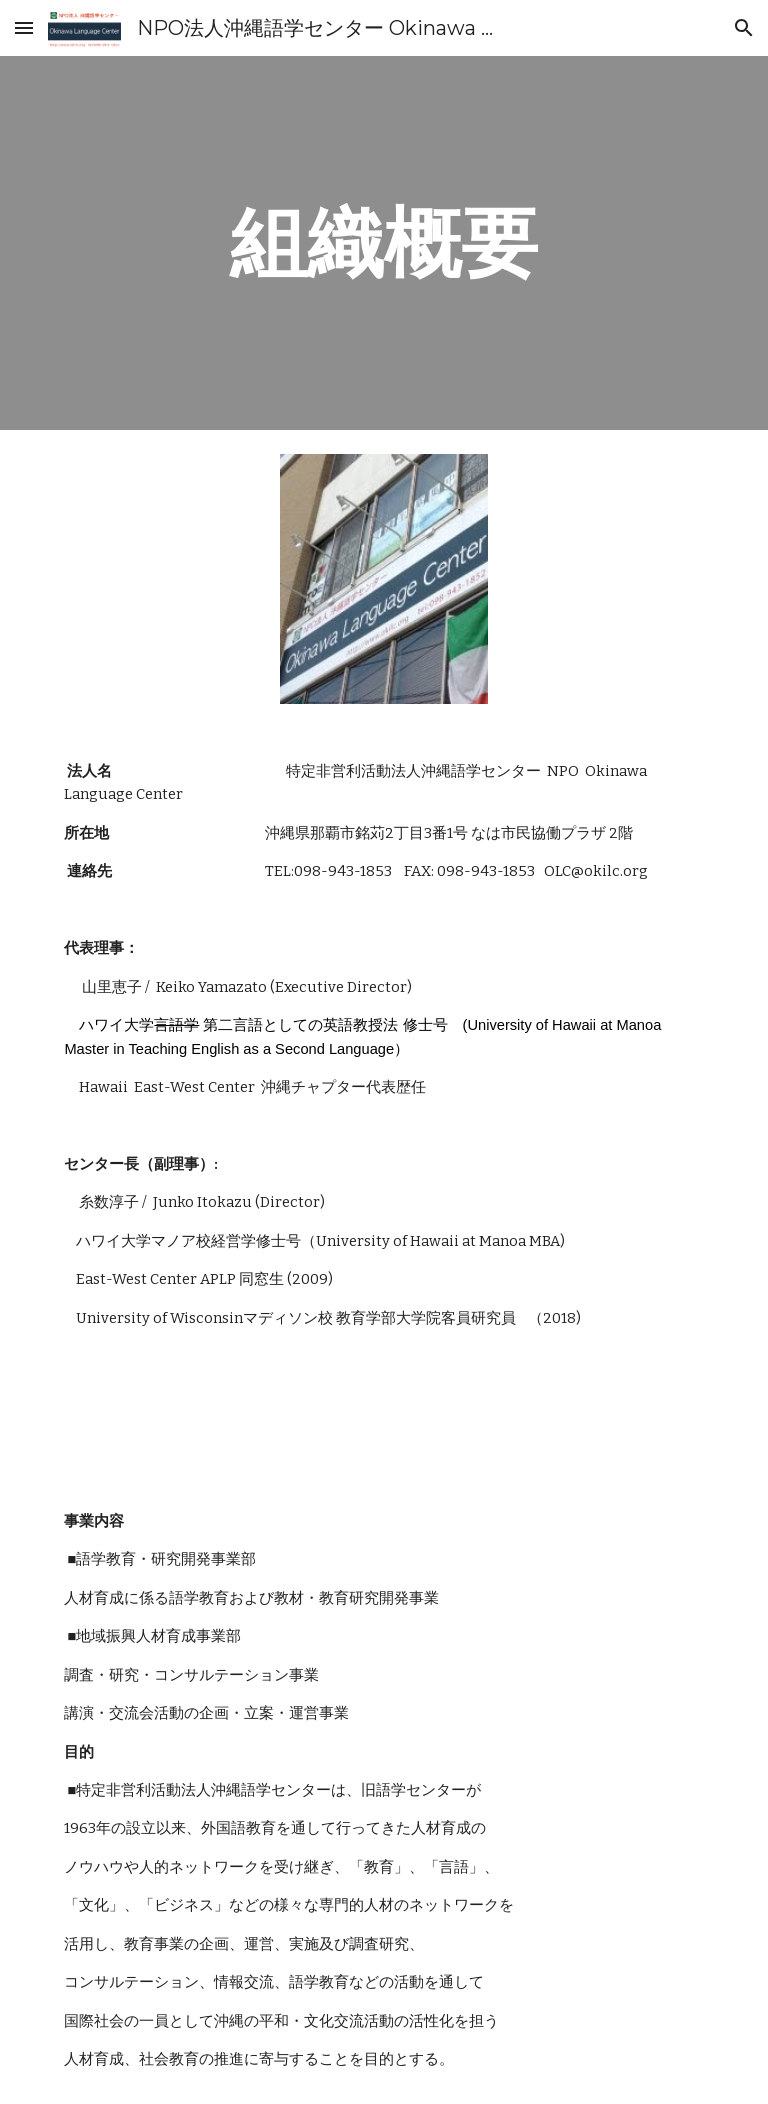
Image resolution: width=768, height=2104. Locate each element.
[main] (383, 243)
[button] (24, 27)
